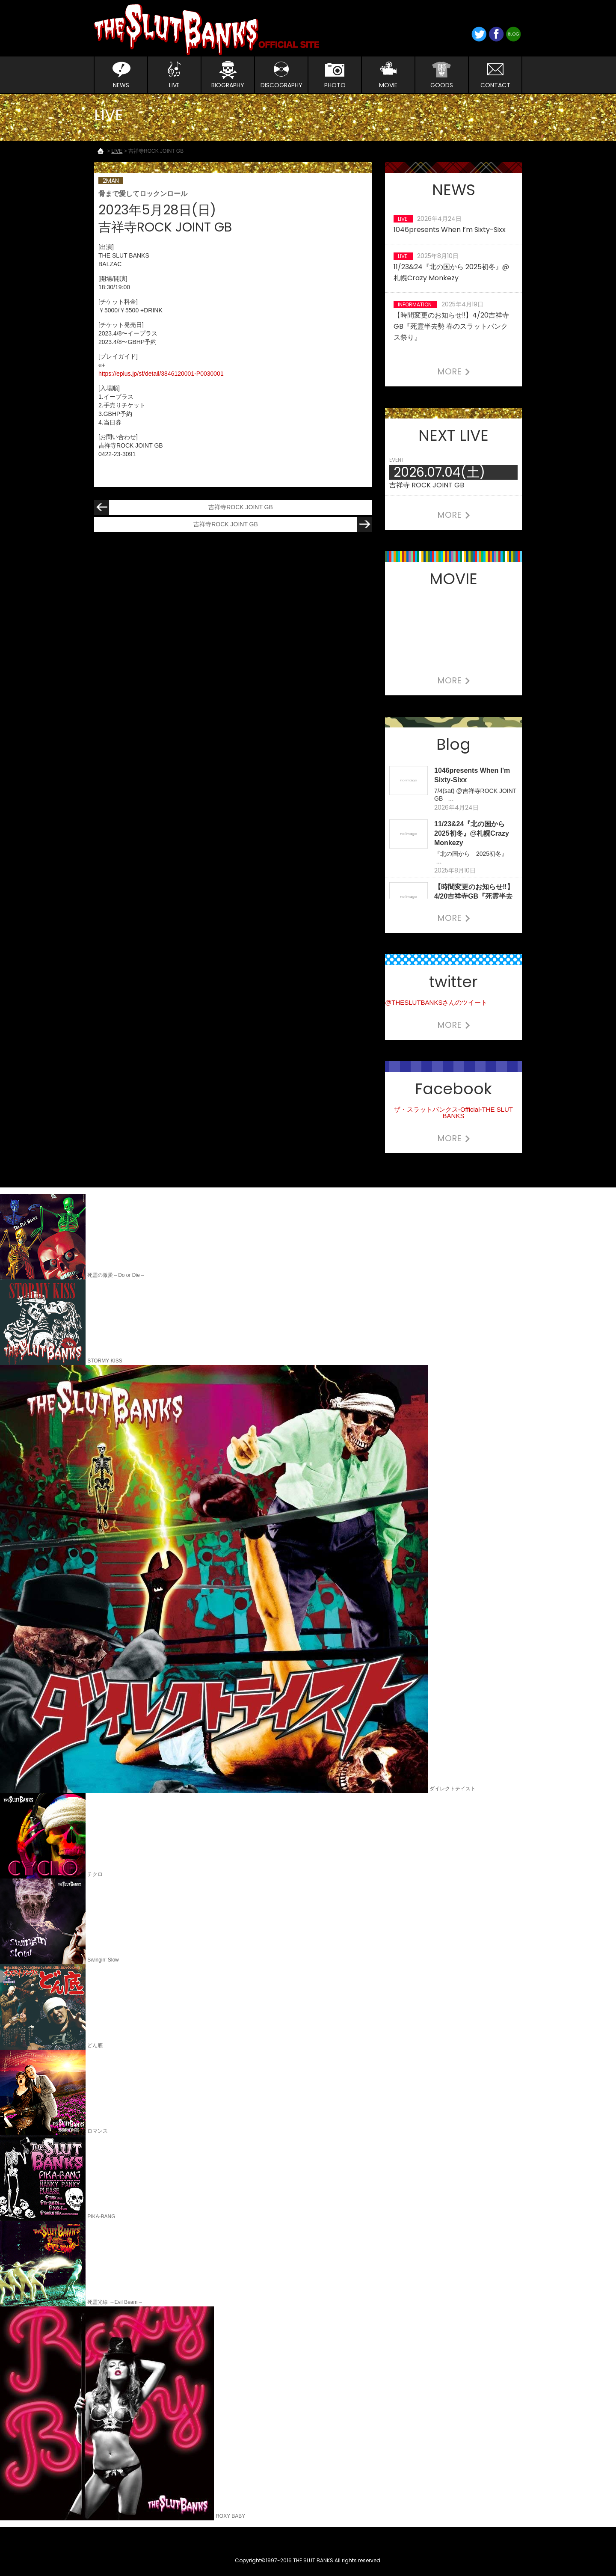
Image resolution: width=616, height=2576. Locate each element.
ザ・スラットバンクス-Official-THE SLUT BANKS (453, 1112)
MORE (453, 371)
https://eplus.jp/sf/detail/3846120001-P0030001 (161, 373)
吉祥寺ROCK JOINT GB (183, 507)
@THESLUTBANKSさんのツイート (436, 1002)
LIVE (116, 151)
